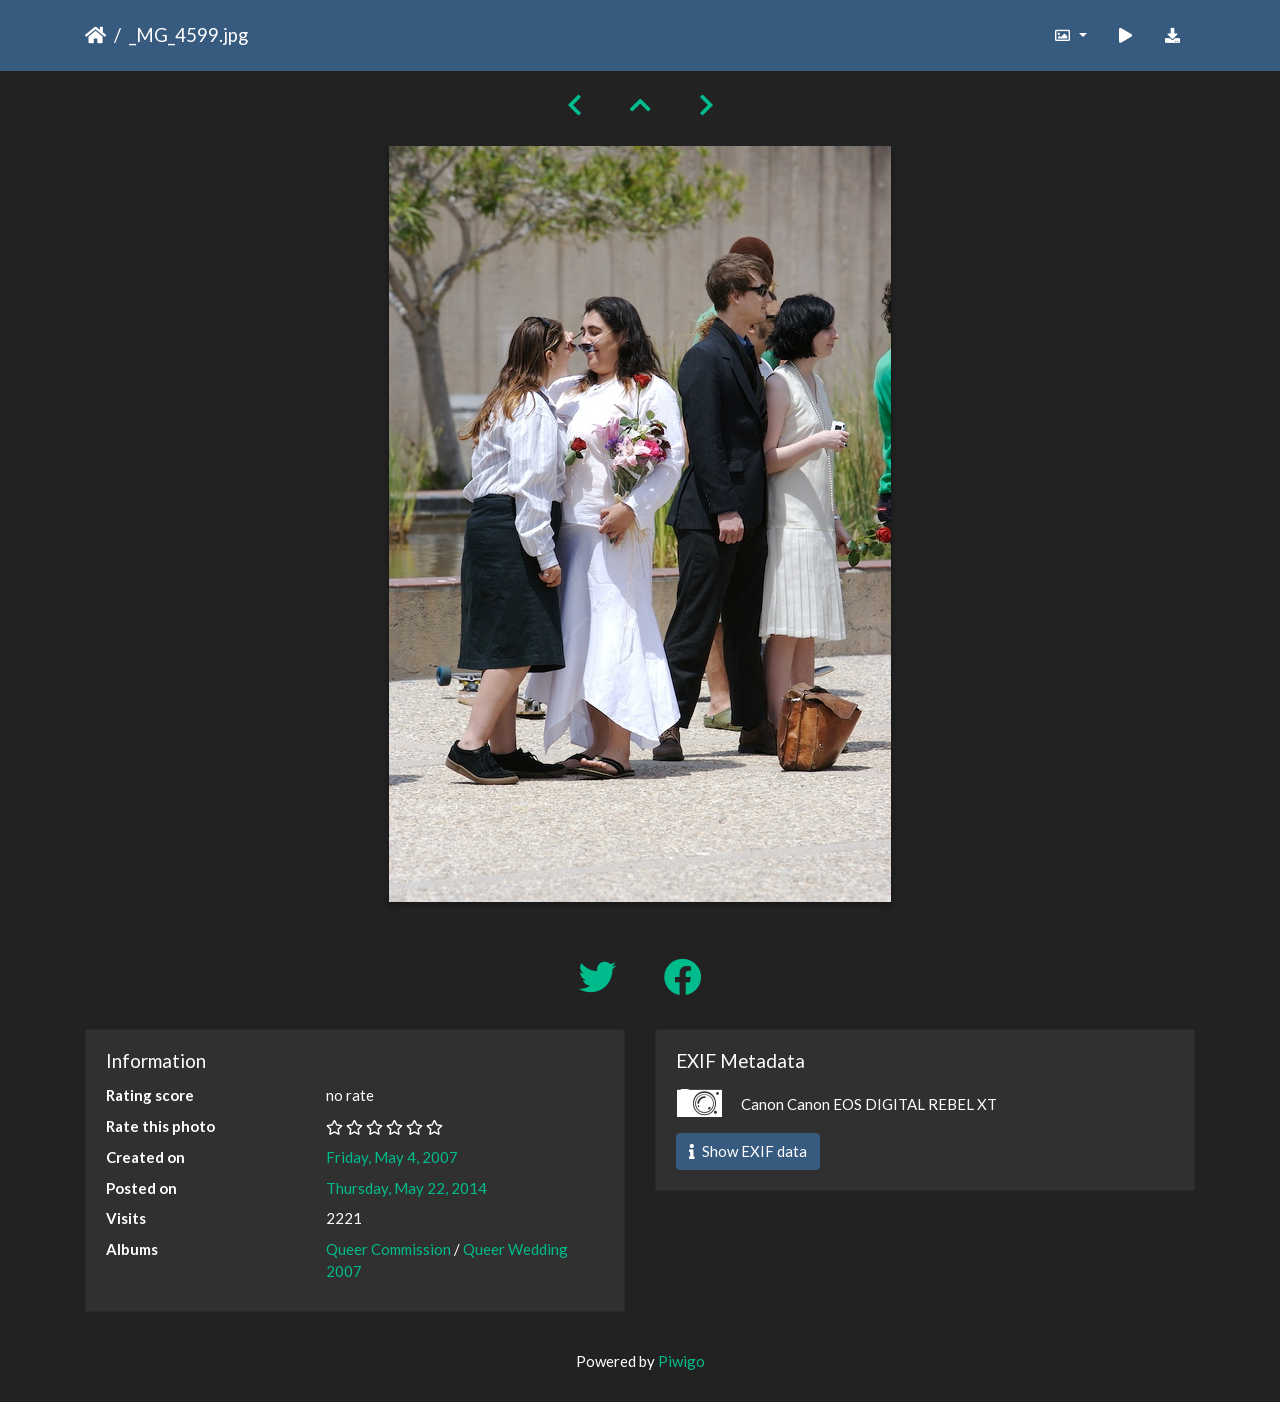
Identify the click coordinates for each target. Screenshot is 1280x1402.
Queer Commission (388, 1249)
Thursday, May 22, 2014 (406, 1188)
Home (95, 35)
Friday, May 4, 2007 (392, 1157)
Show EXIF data (748, 1151)
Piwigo (681, 1361)
